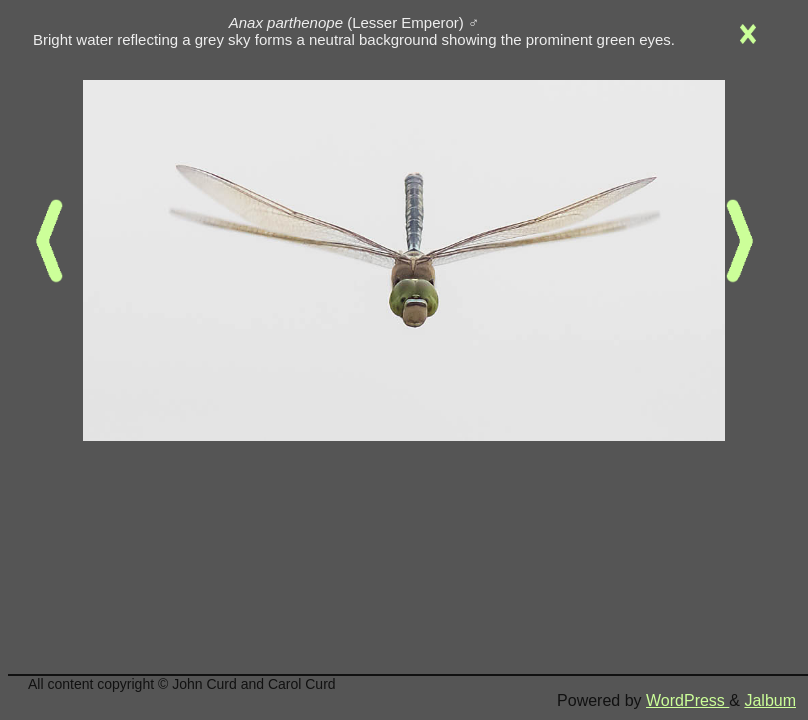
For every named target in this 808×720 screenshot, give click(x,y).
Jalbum (770, 700)
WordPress (687, 700)
